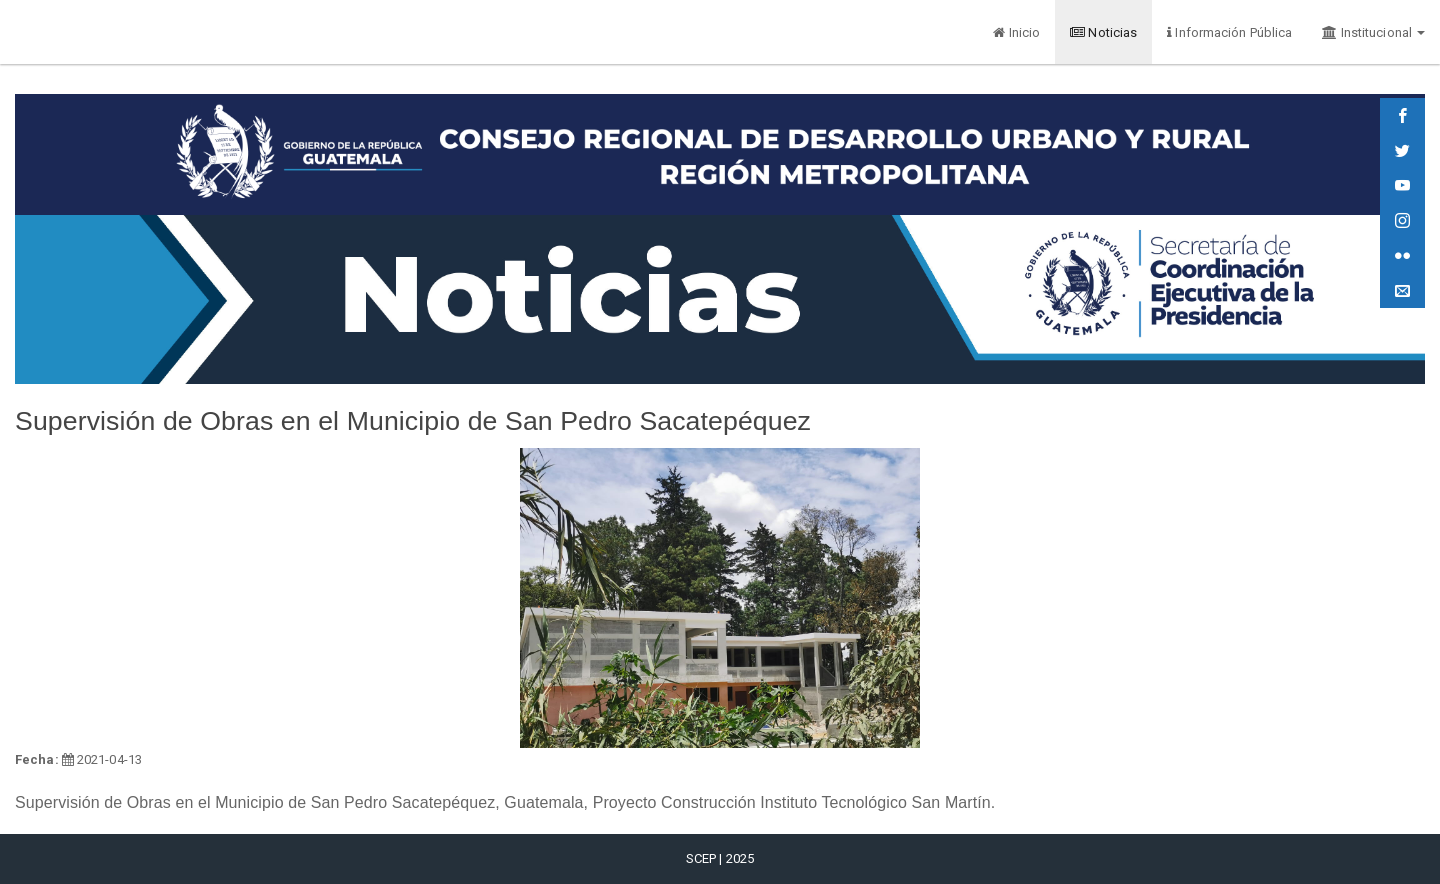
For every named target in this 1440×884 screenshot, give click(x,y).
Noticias (1103, 32)
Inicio (1016, 32)
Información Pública (1229, 32)
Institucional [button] (1373, 32)
